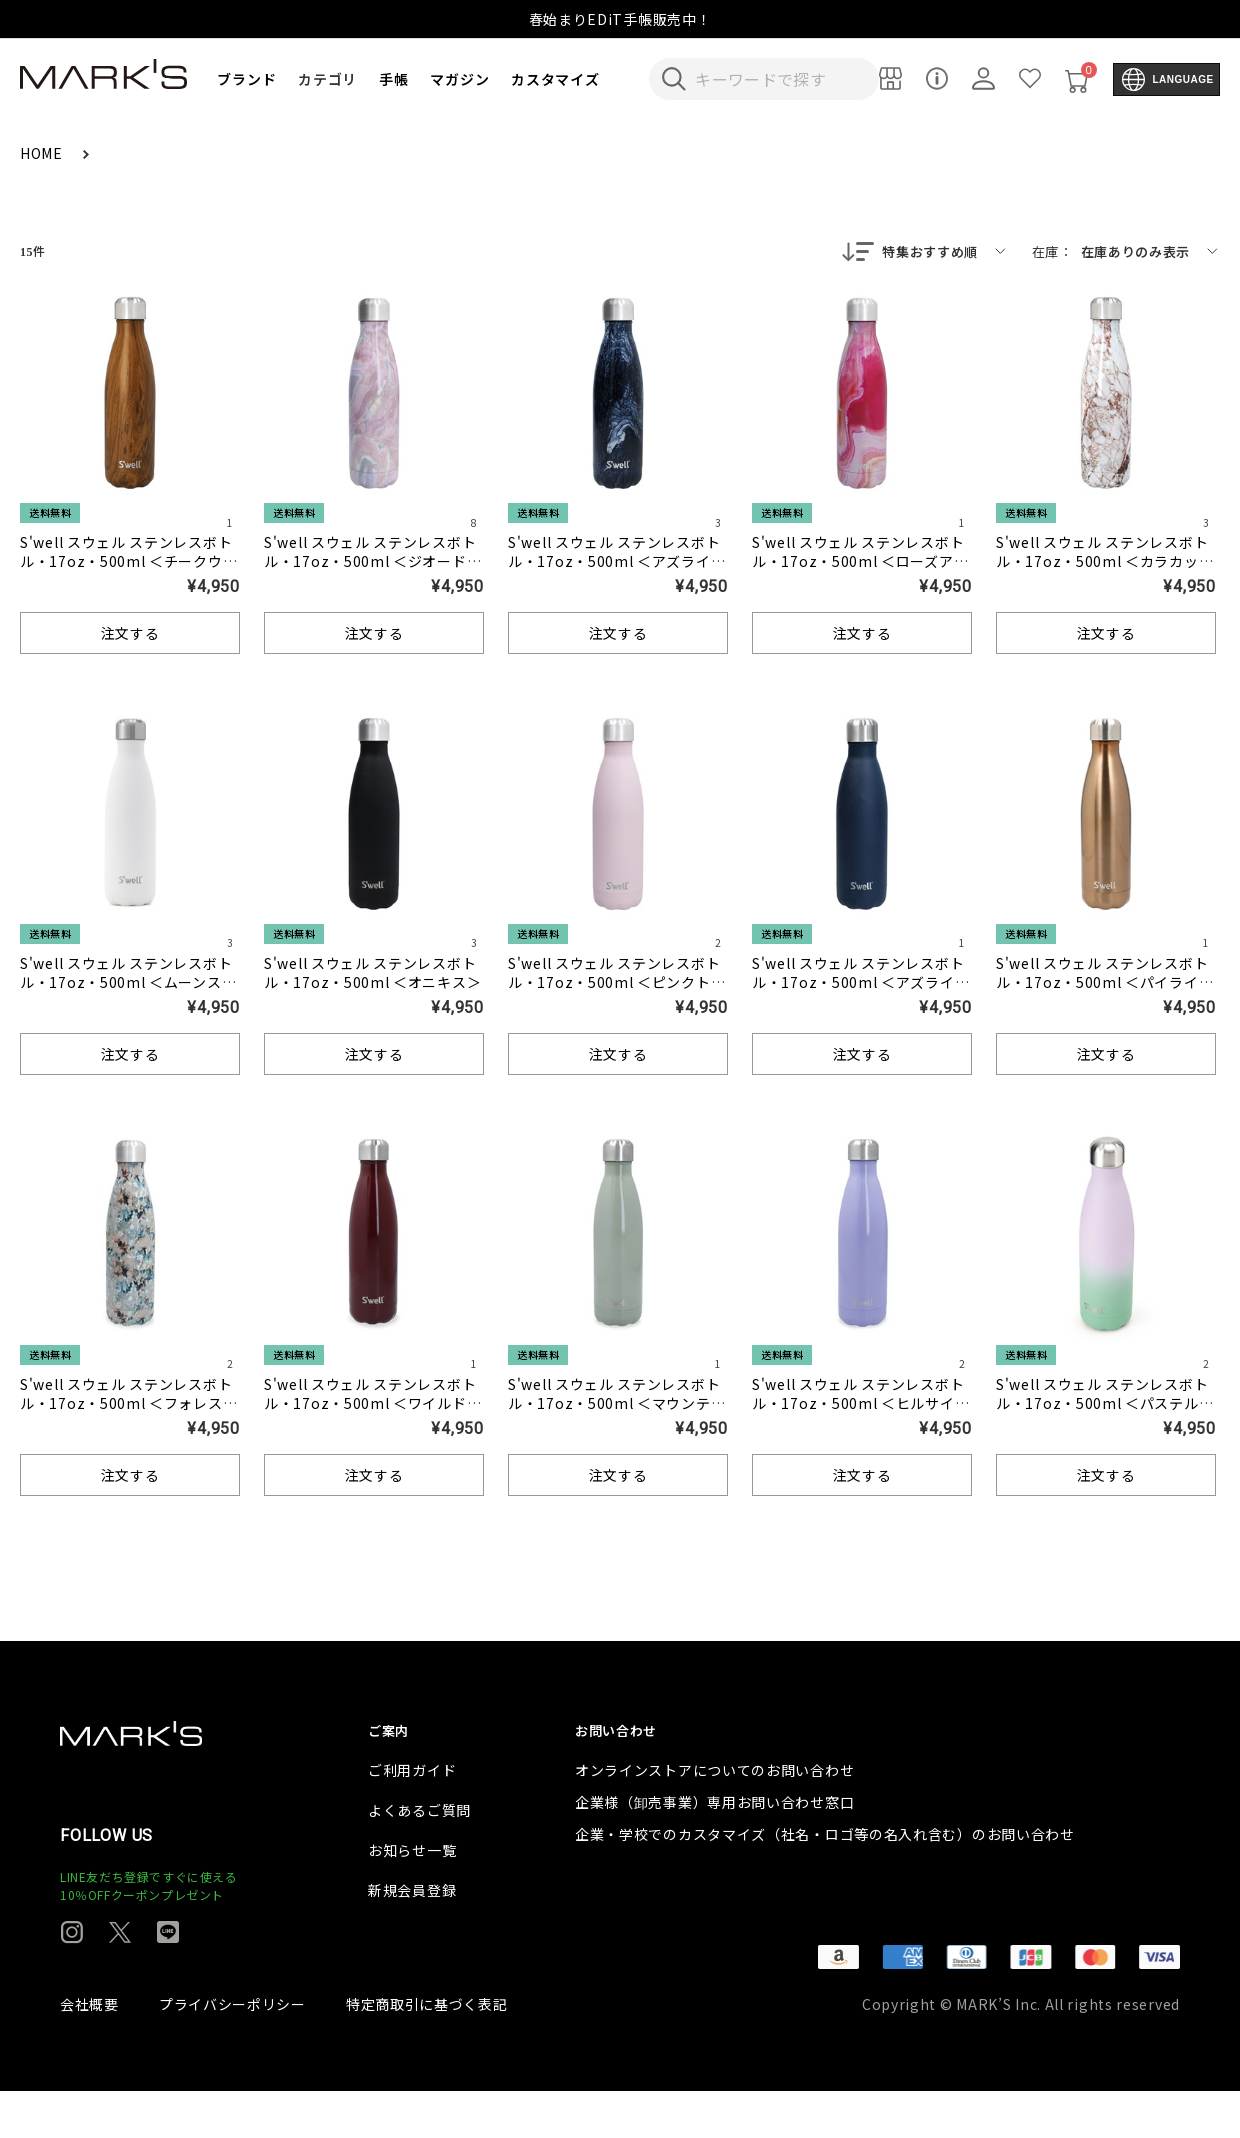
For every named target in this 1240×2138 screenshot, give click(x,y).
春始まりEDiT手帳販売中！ (620, 19)
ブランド (246, 79)
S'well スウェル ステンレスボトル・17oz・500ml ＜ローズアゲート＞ (860, 563)
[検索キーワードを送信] (674, 79)
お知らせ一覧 (412, 1897)
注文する (130, 635)
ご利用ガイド (412, 1817)
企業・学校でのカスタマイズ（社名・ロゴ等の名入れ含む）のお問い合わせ (825, 1881)
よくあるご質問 (419, 1857)
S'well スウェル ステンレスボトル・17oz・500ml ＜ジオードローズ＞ (372, 563)
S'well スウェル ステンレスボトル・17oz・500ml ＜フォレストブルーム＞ (128, 1405)
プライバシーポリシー (232, 2051)
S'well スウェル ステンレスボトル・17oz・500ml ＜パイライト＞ (1104, 984)
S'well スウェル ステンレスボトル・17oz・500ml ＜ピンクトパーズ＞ (616, 984)
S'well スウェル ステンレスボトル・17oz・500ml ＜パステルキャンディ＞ (1104, 1405)
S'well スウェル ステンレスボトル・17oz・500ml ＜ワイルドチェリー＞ (372, 1405)
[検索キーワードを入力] (777, 79)
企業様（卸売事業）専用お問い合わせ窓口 (714, 1849)
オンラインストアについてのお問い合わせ (714, 1817)
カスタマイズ (555, 79)
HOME (43, 153)
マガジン (459, 79)
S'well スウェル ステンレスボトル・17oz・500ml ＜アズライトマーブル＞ (616, 563)
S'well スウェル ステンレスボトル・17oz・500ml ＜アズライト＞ (860, 984)
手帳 (393, 79)
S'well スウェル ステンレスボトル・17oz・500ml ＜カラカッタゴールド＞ (1104, 563)
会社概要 (89, 2051)
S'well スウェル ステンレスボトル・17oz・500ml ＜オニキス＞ (372, 974)
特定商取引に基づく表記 (427, 2051)
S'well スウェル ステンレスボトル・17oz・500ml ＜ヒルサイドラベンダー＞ (860, 1405)
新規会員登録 (412, 1937)
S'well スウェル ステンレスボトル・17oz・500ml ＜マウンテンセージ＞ (616, 1405)
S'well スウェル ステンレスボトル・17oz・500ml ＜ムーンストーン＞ (128, 984)
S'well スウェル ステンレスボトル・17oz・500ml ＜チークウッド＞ (128, 563)
